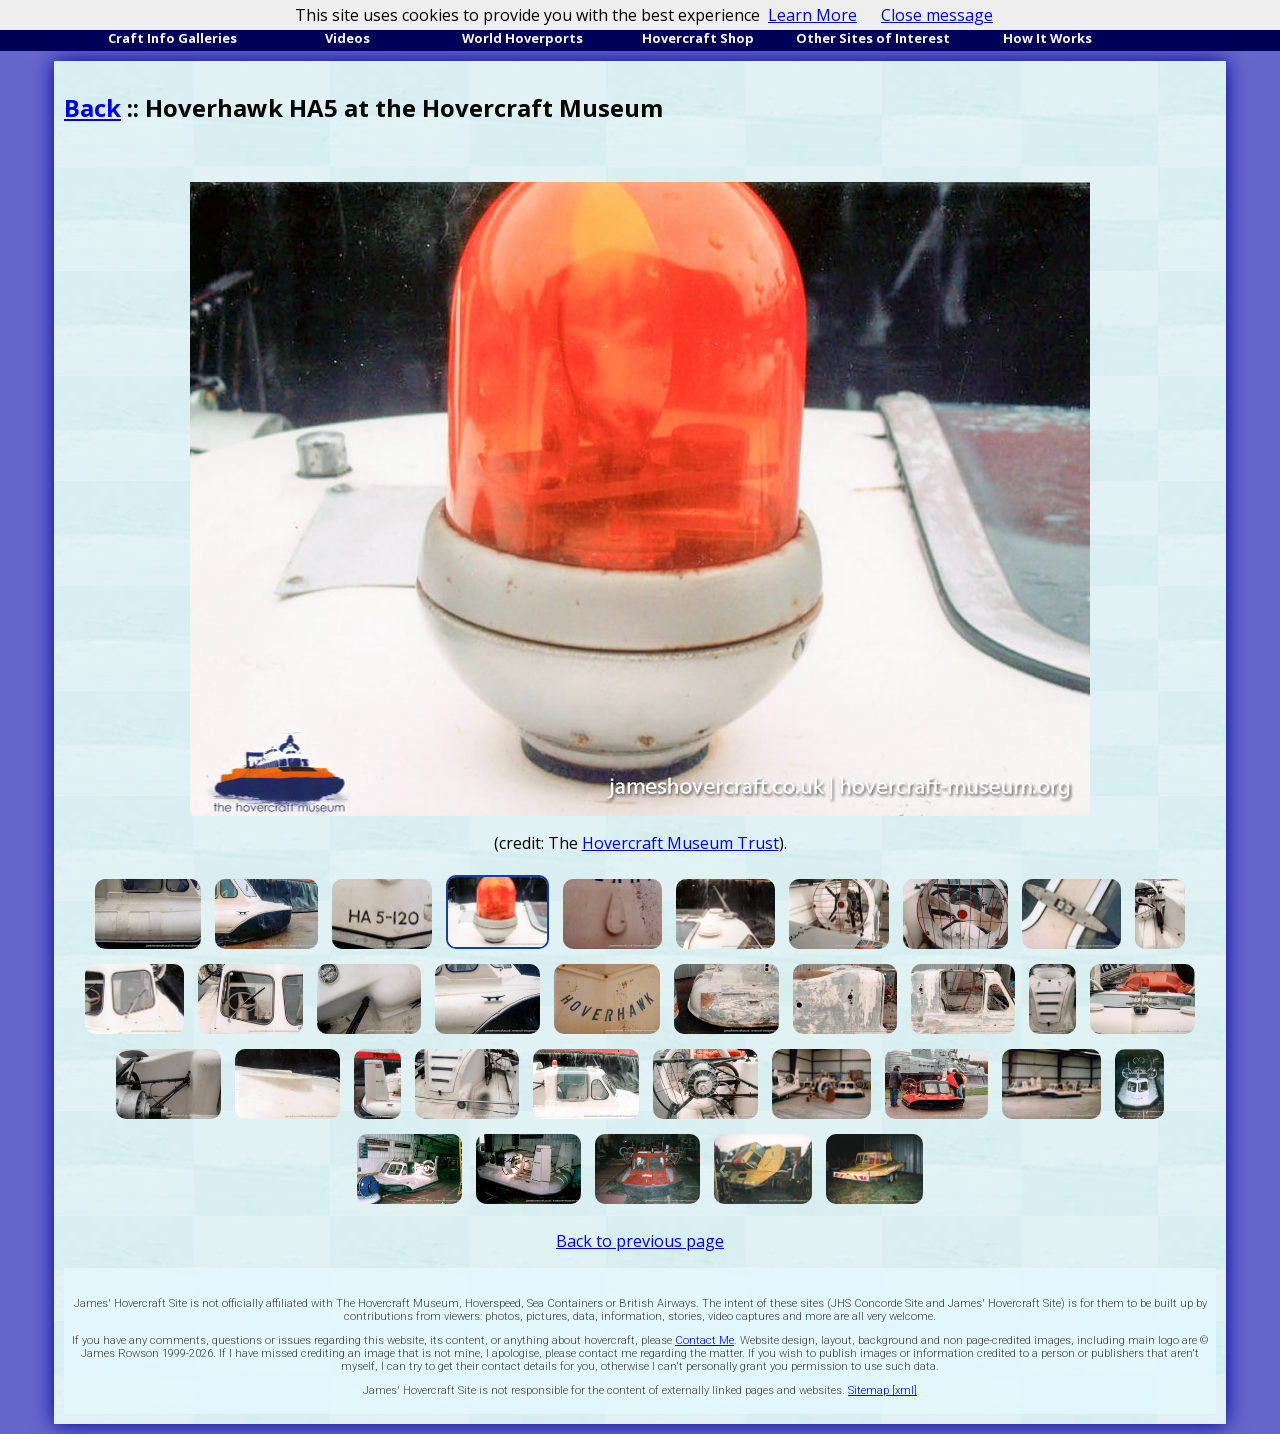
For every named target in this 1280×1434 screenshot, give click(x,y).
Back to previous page (640, 1241)
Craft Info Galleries (172, 38)
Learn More (812, 15)
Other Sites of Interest (873, 38)
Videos (347, 38)
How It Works (1047, 38)
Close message (937, 15)
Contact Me (704, 1340)
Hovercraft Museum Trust (680, 843)
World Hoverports (522, 38)
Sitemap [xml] (882, 1390)
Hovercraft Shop (698, 38)
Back (92, 107)
